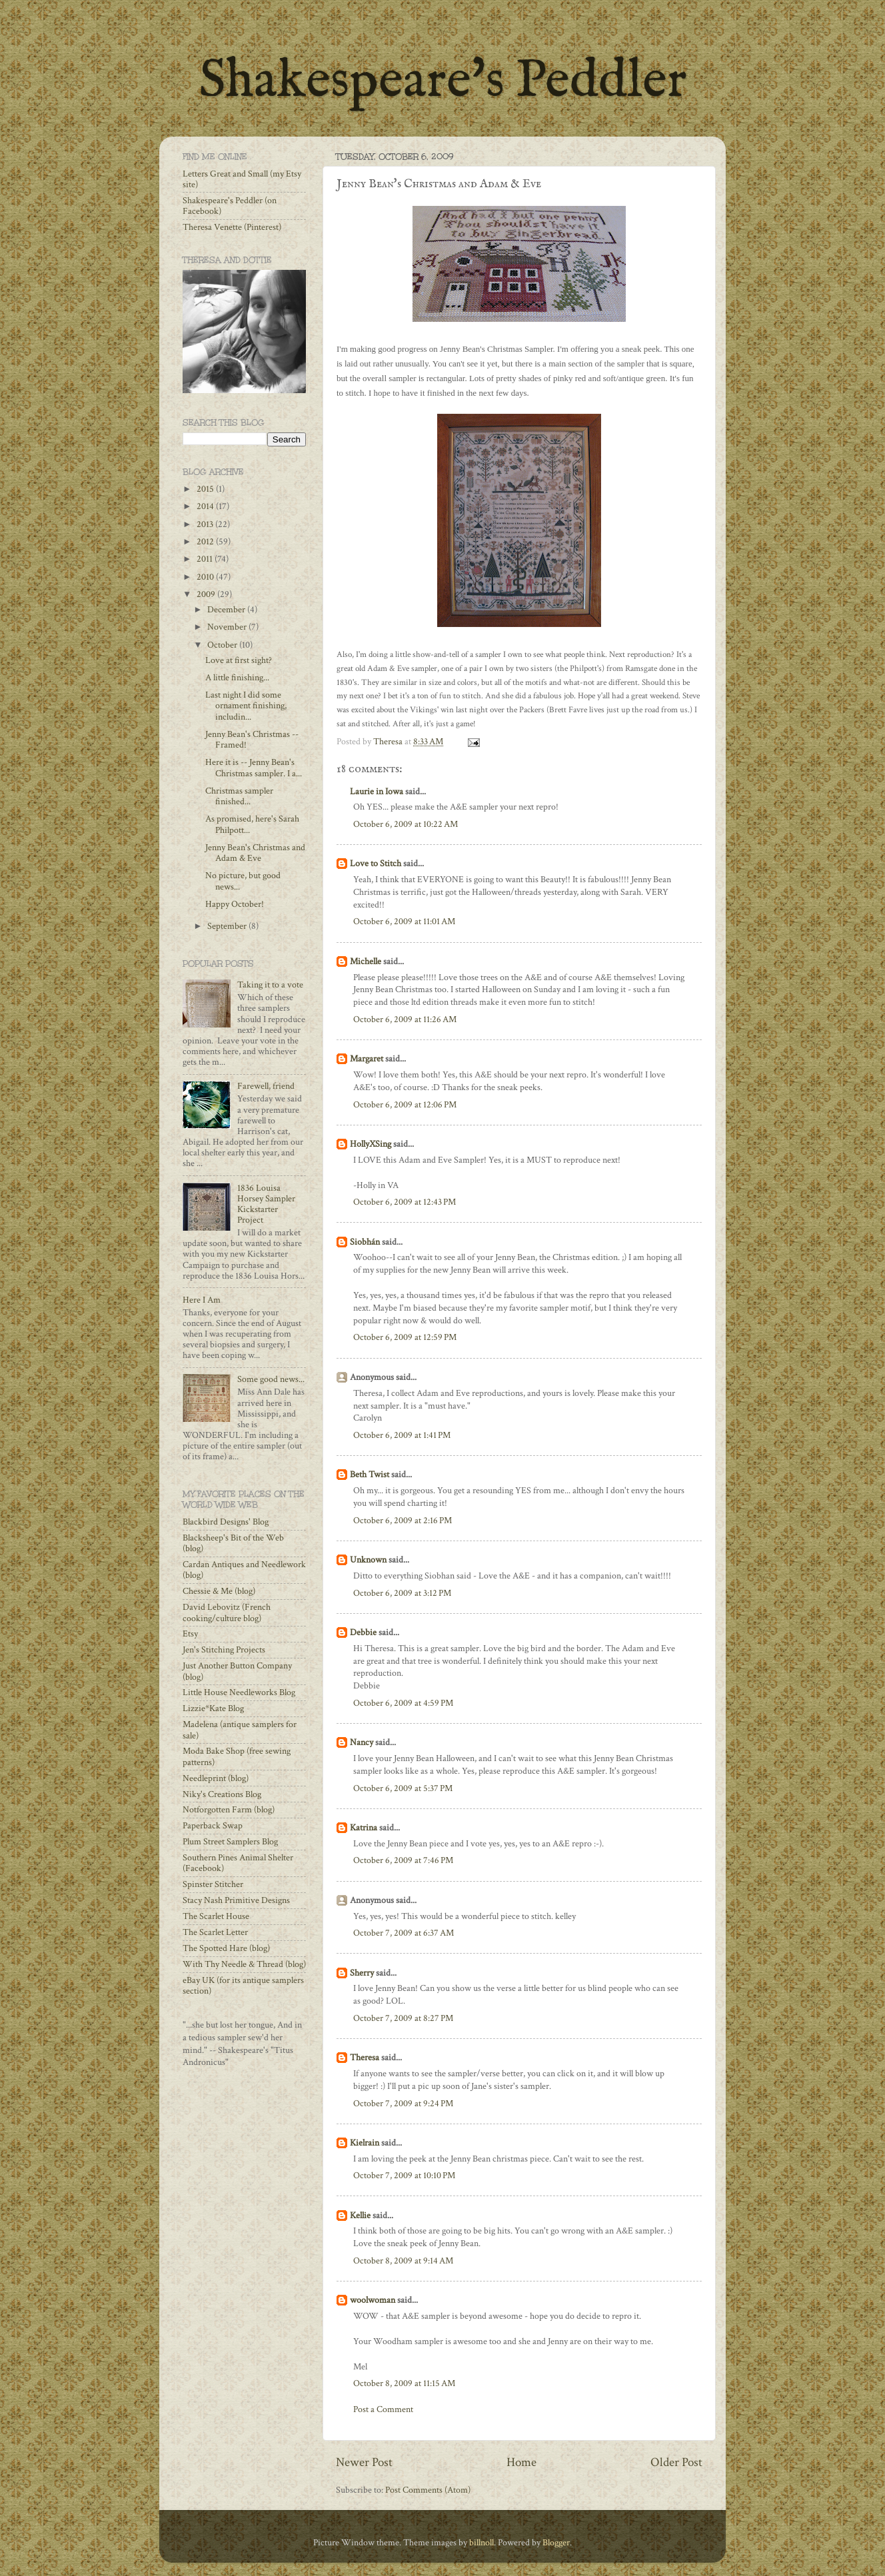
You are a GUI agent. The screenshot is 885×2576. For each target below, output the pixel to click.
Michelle (365, 961)
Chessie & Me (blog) (219, 1591)
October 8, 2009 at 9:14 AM (403, 2261)
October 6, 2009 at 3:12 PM (402, 1593)
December (227, 610)
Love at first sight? (238, 660)
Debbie (363, 1632)
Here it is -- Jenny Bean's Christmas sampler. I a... (253, 767)
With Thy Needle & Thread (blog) (244, 1964)
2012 (206, 542)
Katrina (363, 1828)
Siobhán (365, 1242)
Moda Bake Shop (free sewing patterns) (237, 1756)
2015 (206, 489)
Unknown (368, 1560)
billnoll (481, 2543)
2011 (206, 559)
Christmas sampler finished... (239, 796)
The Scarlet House (216, 1916)
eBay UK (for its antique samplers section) (243, 1985)
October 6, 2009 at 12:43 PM (404, 1202)
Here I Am (202, 1300)
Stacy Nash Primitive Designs (236, 1900)
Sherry (362, 1973)
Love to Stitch (375, 864)
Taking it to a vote (270, 985)
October (223, 645)
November (228, 627)
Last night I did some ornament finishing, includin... (246, 705)
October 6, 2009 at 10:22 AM (405, 824)
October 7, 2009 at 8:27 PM (403, 2018)
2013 (206, 524)
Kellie (360, 2216)
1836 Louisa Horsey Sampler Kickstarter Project (266, 1204)
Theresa (364, 2058)
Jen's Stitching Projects (224, 1650)
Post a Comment (383, 2409)
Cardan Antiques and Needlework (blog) (244, 1570)
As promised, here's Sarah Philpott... (252, 824)
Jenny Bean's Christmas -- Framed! (252, 739)
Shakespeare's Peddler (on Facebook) (230, 206)
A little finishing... (237, 678)
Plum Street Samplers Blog (230, 1842)
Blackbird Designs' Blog (226, 1522)
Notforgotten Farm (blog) (229, 1810)
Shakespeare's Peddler (443, 81)
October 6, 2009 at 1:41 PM (401, 1435)
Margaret (366, 1059)
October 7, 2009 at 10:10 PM (404, 2176)
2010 (206, 577)
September (228, 926)
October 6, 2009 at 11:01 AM (404, 922)
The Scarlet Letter (215, 1932)
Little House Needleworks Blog (239, 1692)
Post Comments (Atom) (427, 2490)
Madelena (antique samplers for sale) (240, 1729)
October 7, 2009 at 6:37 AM (403, 1933)
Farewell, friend (266, 1086)
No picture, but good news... (243, 881)
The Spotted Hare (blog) (226, 1948)
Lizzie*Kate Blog (213, 1708)
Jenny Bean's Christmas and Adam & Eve (255, 853)
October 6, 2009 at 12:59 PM (404, 1337)
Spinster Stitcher (213, 1884)
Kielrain (364, 2143)
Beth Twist (369, 1475)
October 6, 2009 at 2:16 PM (402, 1521)
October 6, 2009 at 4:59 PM (403, 1703)
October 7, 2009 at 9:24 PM (403, 2104)
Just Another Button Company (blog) (237, 1671)
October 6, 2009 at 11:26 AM (404, 1019)
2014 (206, 506)
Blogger (556, 2543)
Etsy (190, 1634)
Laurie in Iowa (376, 792)
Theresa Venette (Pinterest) (232, 227)
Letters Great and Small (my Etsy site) (242, 179)
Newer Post (364, 2462)
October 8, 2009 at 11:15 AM (404, 2383)
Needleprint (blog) (216, 1778)
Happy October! (234, 904)
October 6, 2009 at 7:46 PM (403, 1860)
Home (521, 2462)
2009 (207, 594)
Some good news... (271, 1379)
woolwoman (372, 2300)
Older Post (676, 2462)
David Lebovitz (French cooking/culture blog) (227, 1612)
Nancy (361, 1742)
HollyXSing (370, 1144)
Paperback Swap (213, 1826)
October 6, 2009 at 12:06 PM (404, 1105)
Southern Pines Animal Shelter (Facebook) (238, 1863)
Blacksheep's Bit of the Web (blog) (233, 1543)
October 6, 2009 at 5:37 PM (402, 1788)
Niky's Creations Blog (222, 1794)
